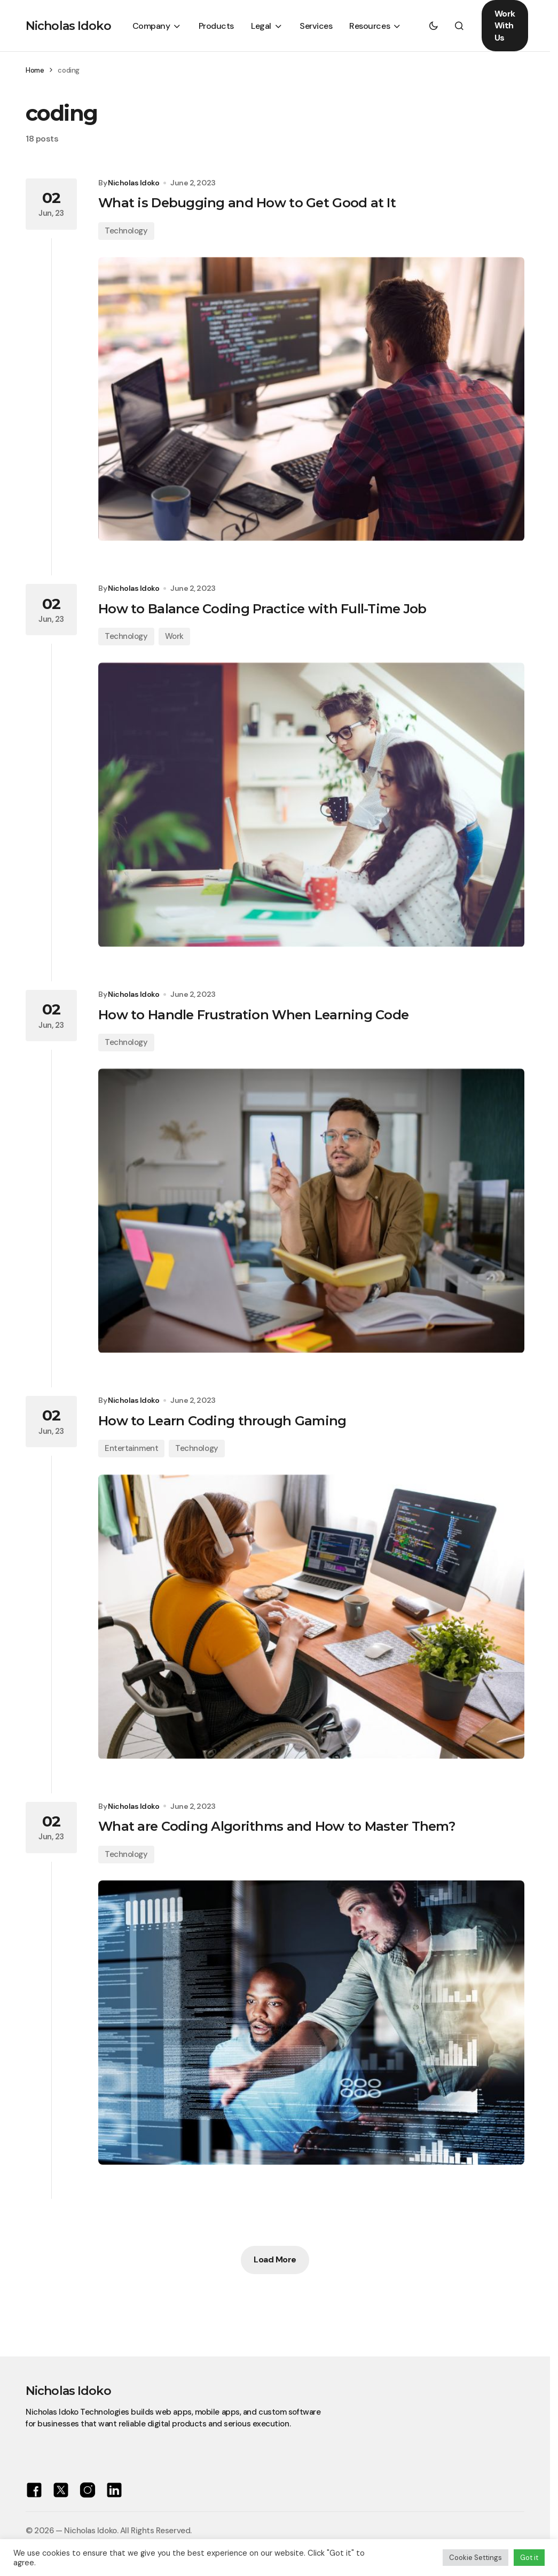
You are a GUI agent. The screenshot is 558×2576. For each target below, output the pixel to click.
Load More (275, 2259)
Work (174, 636)
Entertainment (131, 1448)
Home (35, 70)
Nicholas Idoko (68, 26)
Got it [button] (529, 2557)
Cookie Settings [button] (475, 2557)
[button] (433, 25)
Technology (126, 230)
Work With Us (504, 25)
